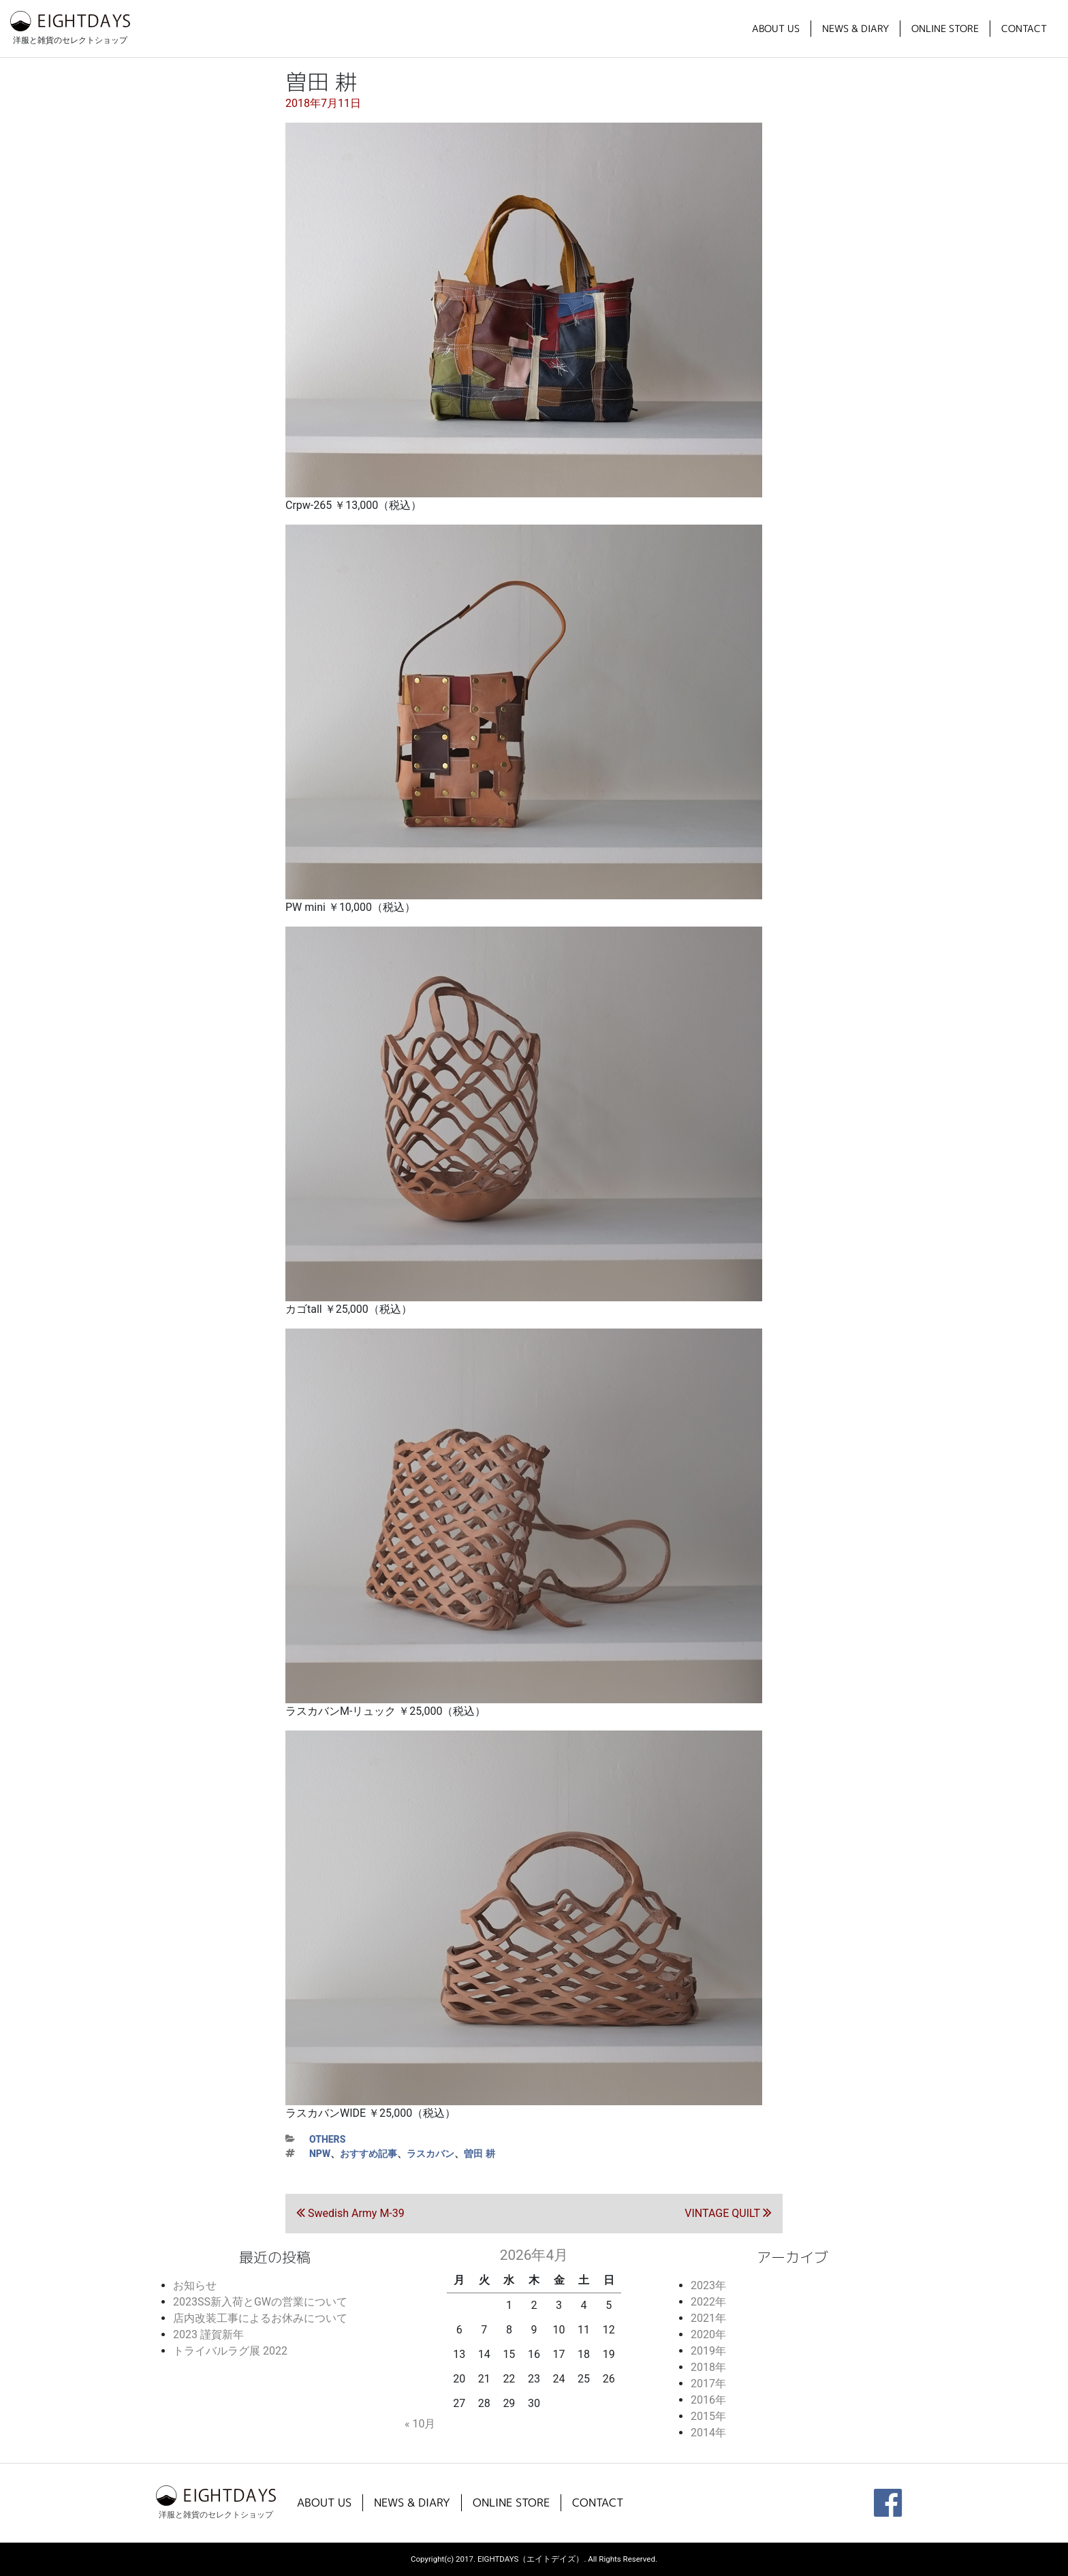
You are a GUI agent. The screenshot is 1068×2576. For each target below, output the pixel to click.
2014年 (708, 2432)
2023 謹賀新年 (208, 2334)
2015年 (708, 2416)
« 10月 (420, 2423)
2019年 (708, 2350)
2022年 (708, 2301)
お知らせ (195, 2285)
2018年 (708, 2367)
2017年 (708, 2383)
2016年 (708, 2399)
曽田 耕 (479, 2153)
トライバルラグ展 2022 (230, 2350)
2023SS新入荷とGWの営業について (260, 2301)
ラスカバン (430, 2153)
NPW (319, 2153)
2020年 (708, 2334)
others (327, 2139)
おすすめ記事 (368, 2153)
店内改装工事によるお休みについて (260, 2318)
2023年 (708, 2285)
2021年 (708, 2318)
